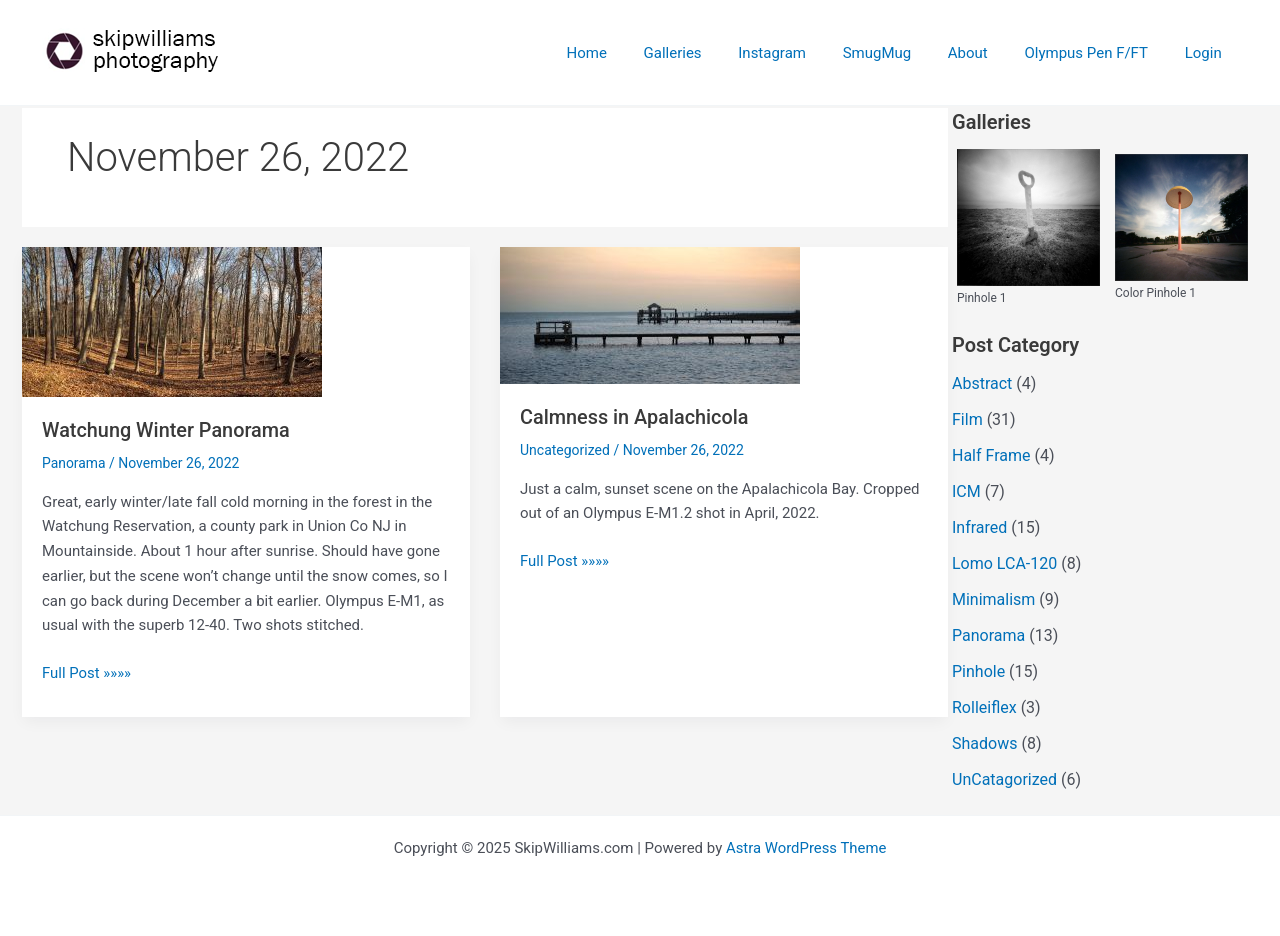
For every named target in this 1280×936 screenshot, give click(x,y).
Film (967, 419)
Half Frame (991, 455)
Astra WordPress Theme (806, 848)
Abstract (982, 383)
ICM (966, 491)
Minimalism (993, 599)
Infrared (979, 527)
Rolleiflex (984, 707)
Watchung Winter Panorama (167, 430)
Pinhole (978, 671)
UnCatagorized (1004, 779)
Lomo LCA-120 (1004, 563)
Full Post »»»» (87, 672)
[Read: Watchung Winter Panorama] (172, 321)
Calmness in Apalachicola (635, 417)
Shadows (984, 743)
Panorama (74, 462)
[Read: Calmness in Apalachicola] (650, 314)
